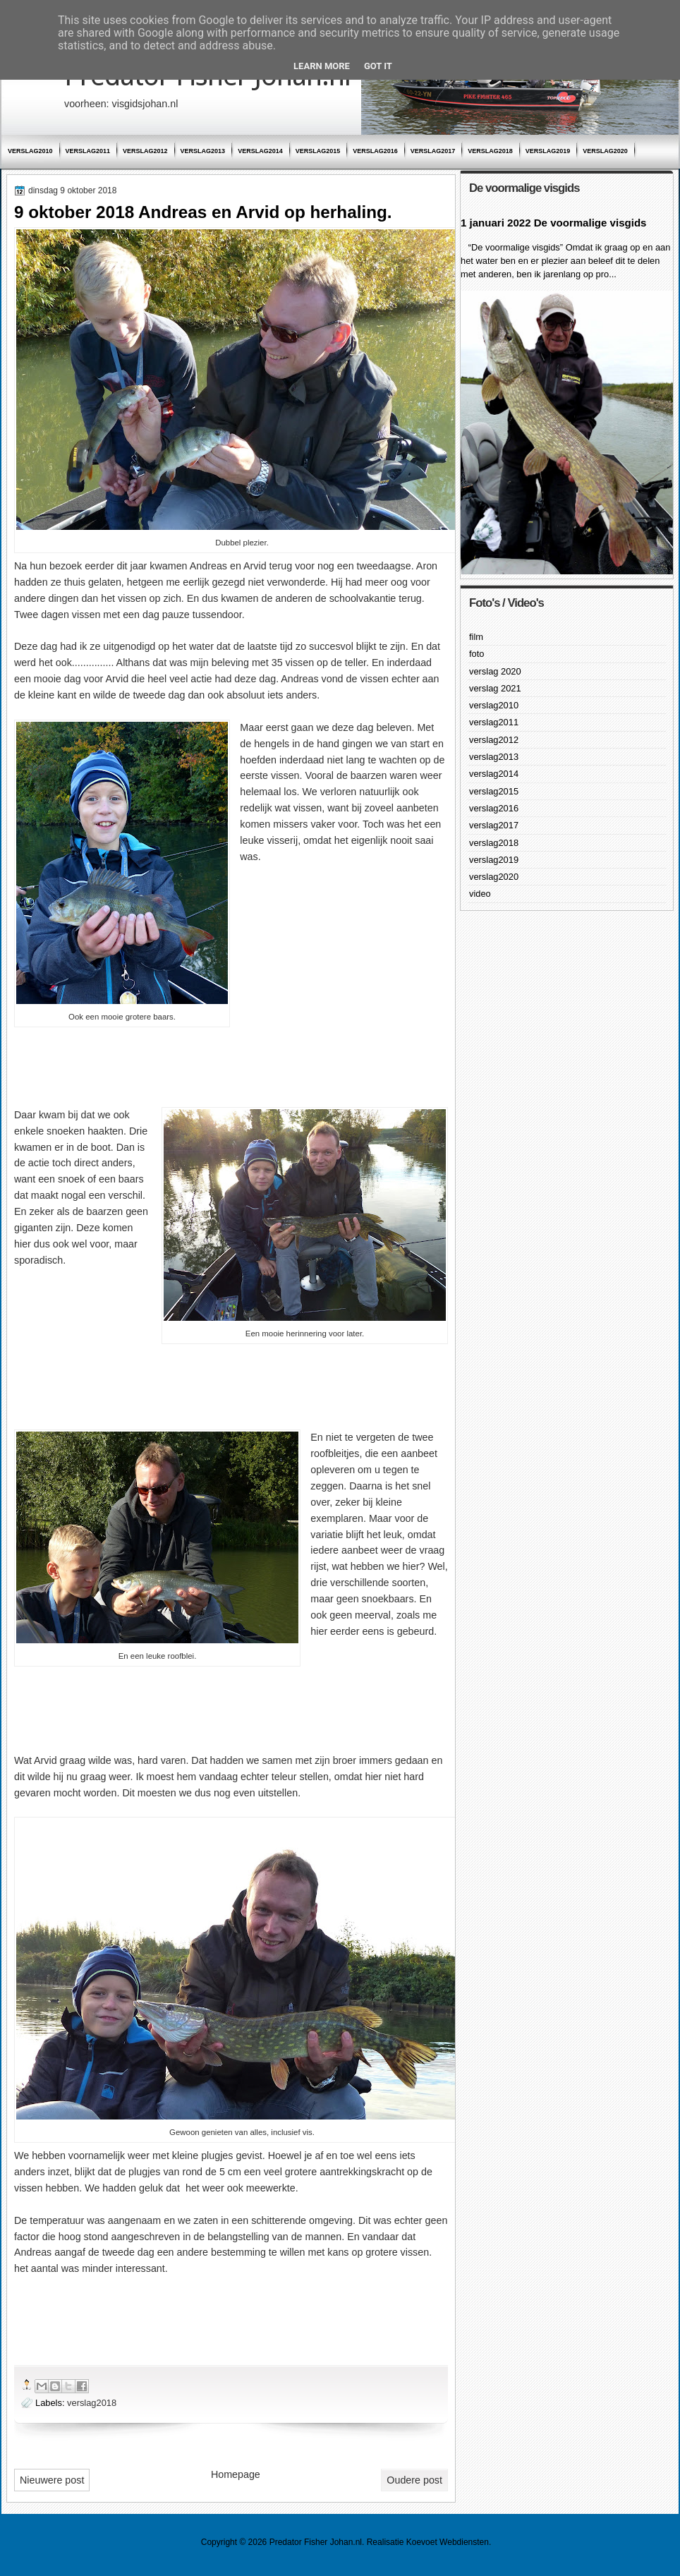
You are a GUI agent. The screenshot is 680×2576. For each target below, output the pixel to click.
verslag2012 (145, 151)
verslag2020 (605, 151)
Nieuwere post (52, 2480)
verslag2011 (88, 151)
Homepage (235, 2474)
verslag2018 (490, 151)
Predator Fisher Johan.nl (315, 2542)
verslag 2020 (495, 671)
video (480, 893)
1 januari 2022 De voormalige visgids (553, 223)
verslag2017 (433, 151)
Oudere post (414, 2480)
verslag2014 (260, 151)
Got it (378, 66)
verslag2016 (375, 151)
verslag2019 (548, 151)
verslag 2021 (495, 688)
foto (476, 653)
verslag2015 (318, 151)
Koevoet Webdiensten (447, 2542)
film (476, 636)
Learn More (321, 66)
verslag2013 (203, 151)
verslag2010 (30, 151)
